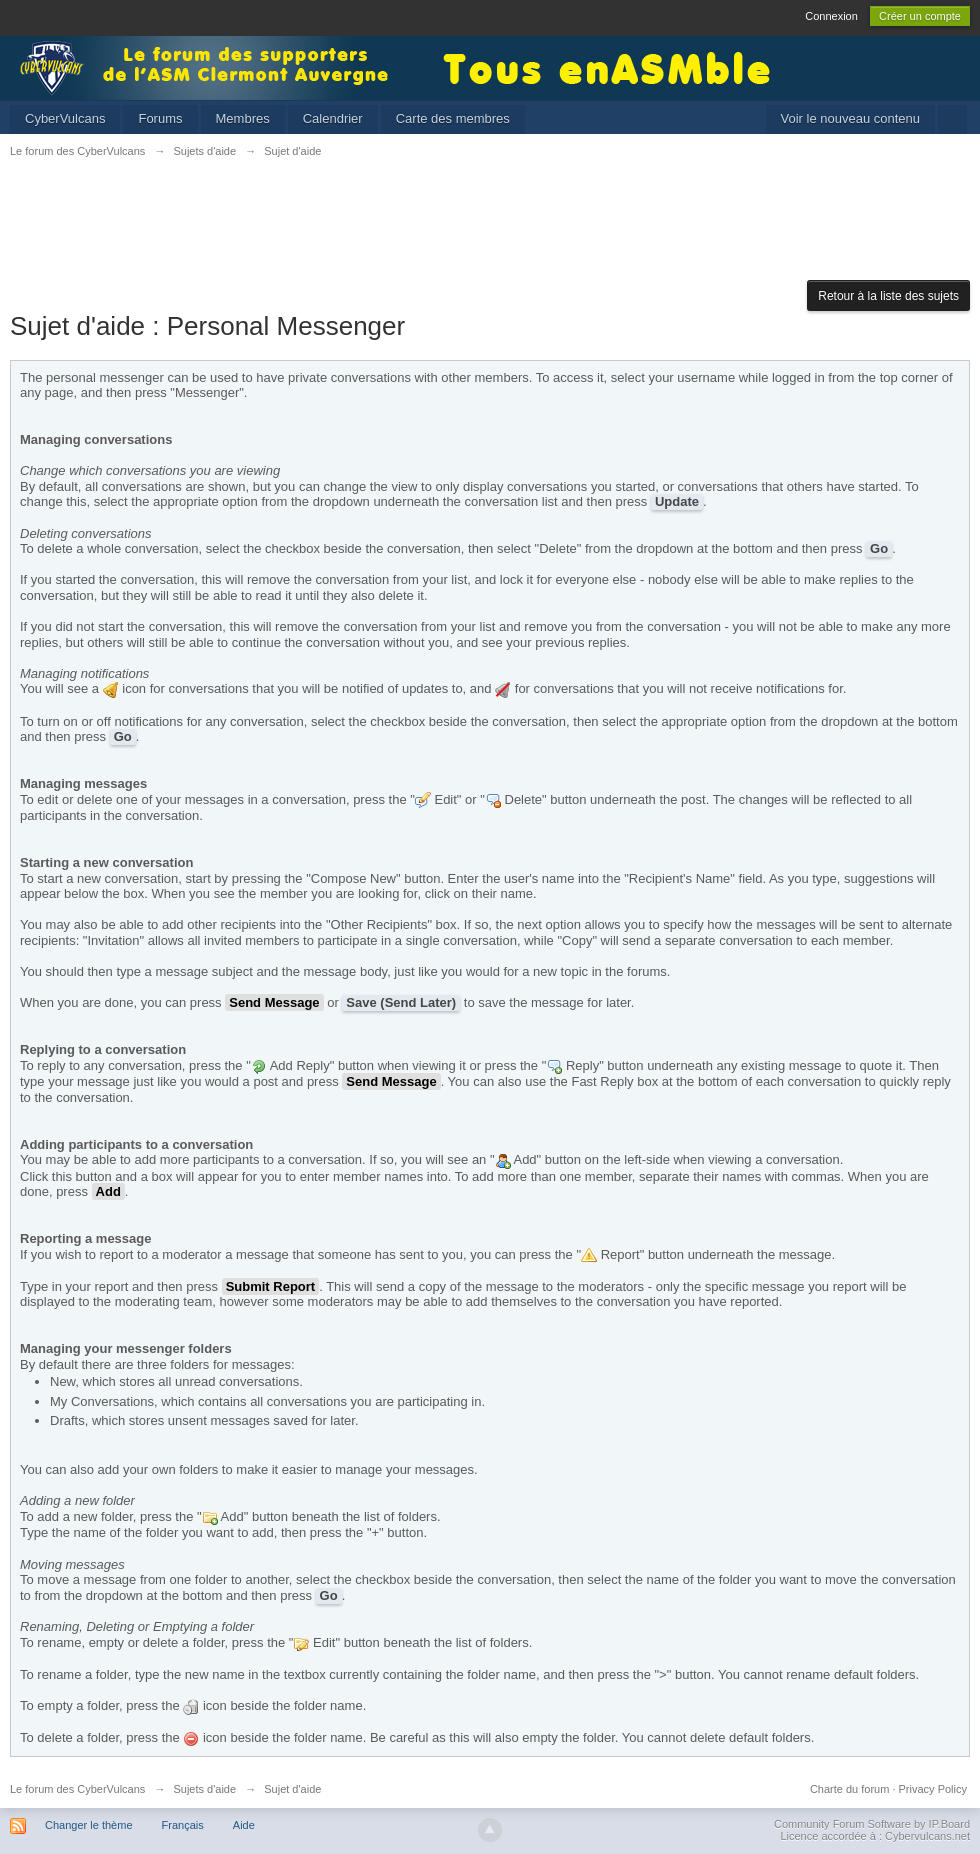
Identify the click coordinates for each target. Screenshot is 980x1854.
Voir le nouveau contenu (851, 118)
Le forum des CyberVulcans (77, 1789)
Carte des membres (453, 118)
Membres (243, 118)
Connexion (831, 16)
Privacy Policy (933, 1789)
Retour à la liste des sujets (888, 296)
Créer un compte (920, 16)
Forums (160, 118)
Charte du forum (849, 1789)
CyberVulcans (65, 118)
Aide (244, 1825)
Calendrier (333, 118)
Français (183, 1825)
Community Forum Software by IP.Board (872, 1824)
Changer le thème (88, 1825)
